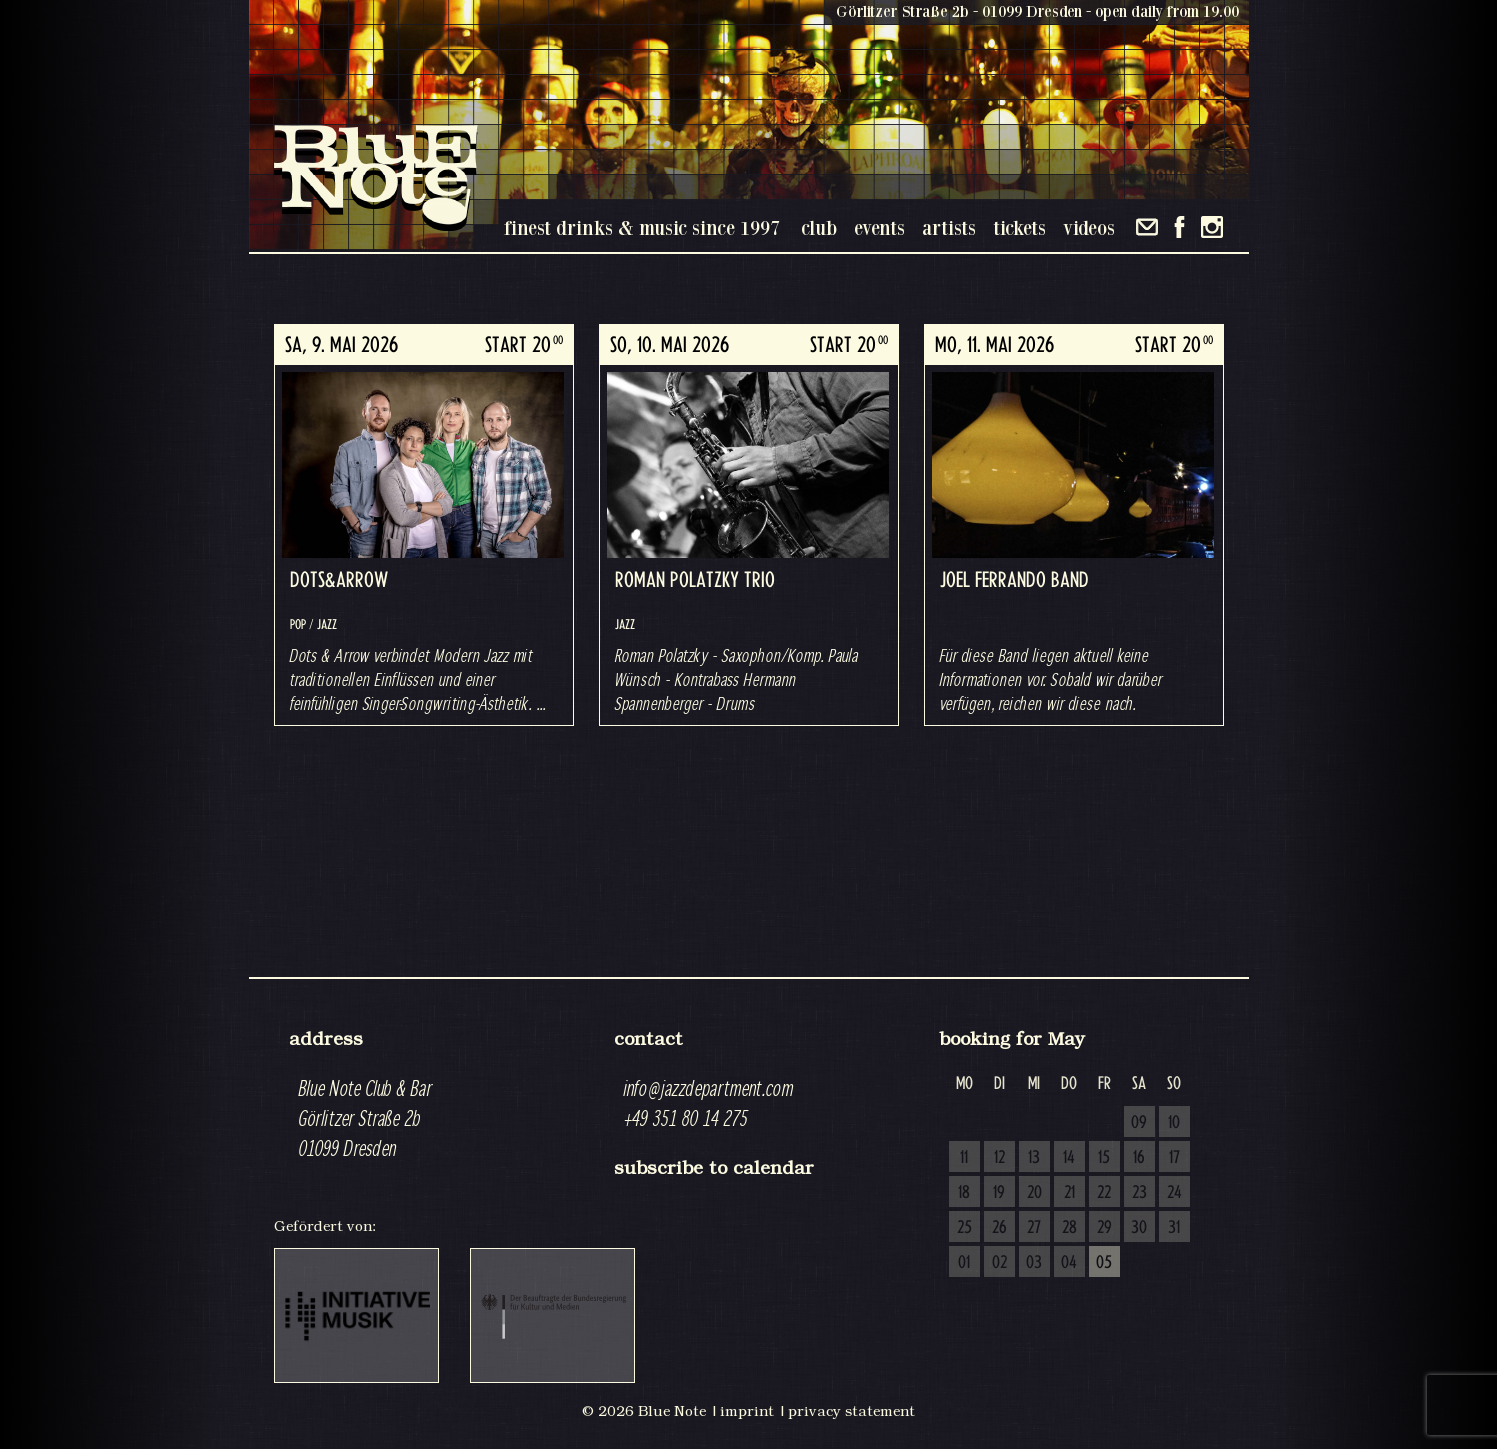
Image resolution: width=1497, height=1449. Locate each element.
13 (1034, 1158)
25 (964, 1228)
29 (1104, 1228)
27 (1034, 1228)
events (879, 227)
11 (964, 1158)
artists (949, 227)
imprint (747, 1411)
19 (999, 1193)
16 (1139, 1158)
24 (1174, 1193)
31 (1174, 1228)
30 (1139, 1228)
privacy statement (851, 1411)
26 (999, 1228)
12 (999, 1158)
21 (1069, 1193)
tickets (1019, 227)
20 (1034, 1193)
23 (1139, 1193)
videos (1089, 227)
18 (964, 1193)
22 (1104, 1193)
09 (1139, 1123)
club (819, 227)
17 (1174, 1158)
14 (1069, 1158)
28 (1069, 1228)
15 (1104, 1158)
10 (1174, 1123)
